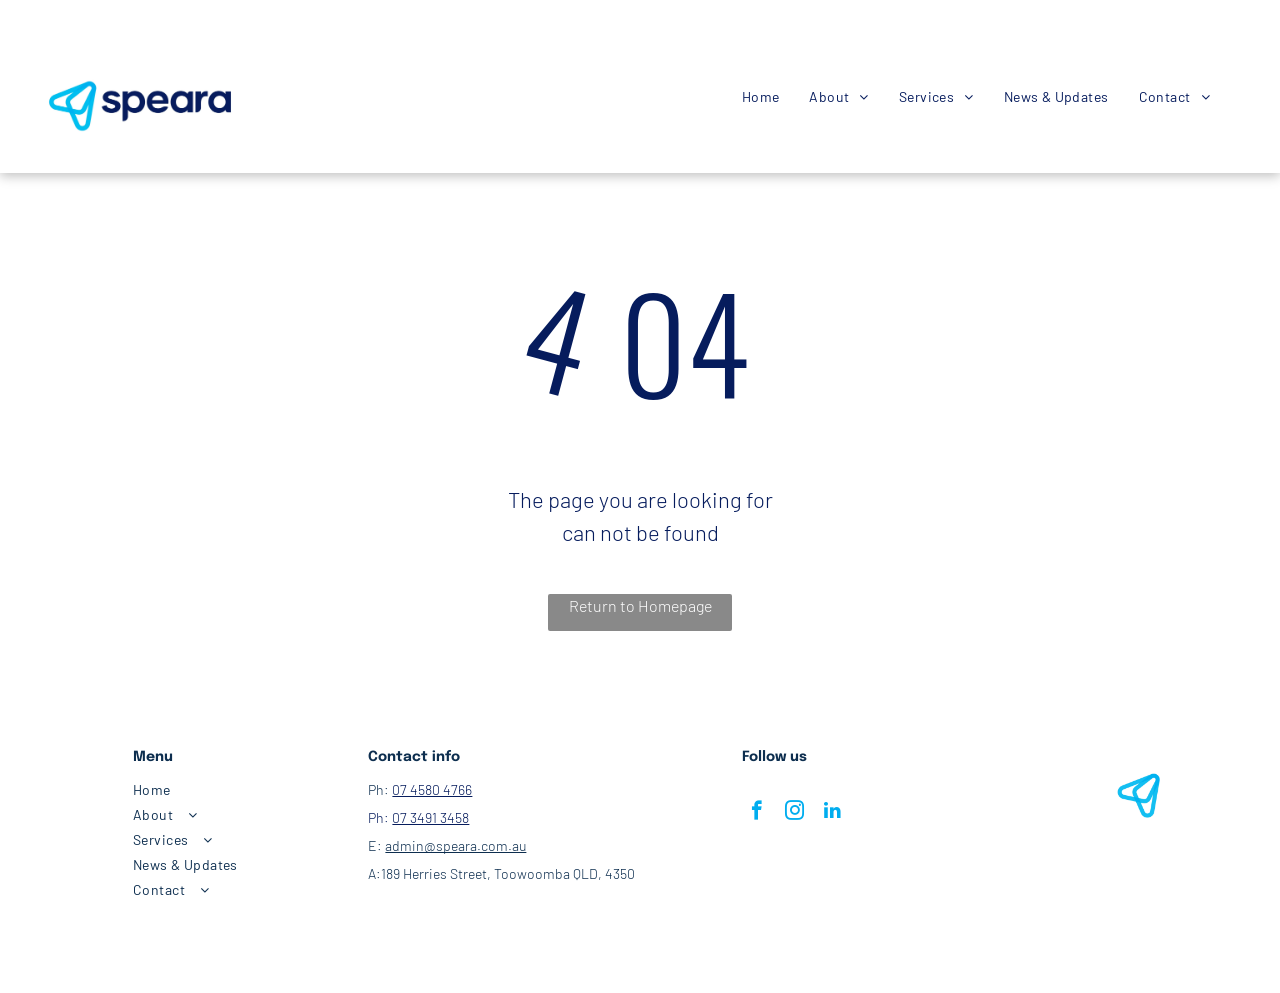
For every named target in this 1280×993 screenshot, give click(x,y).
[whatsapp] (131, 39)
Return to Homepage (640, 605)
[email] (104, 39)
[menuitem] (761, 96)
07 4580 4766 (432, 789)
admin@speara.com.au (455, 845)
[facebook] (50, 39)
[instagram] (77, 39)
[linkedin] (832, 813)
